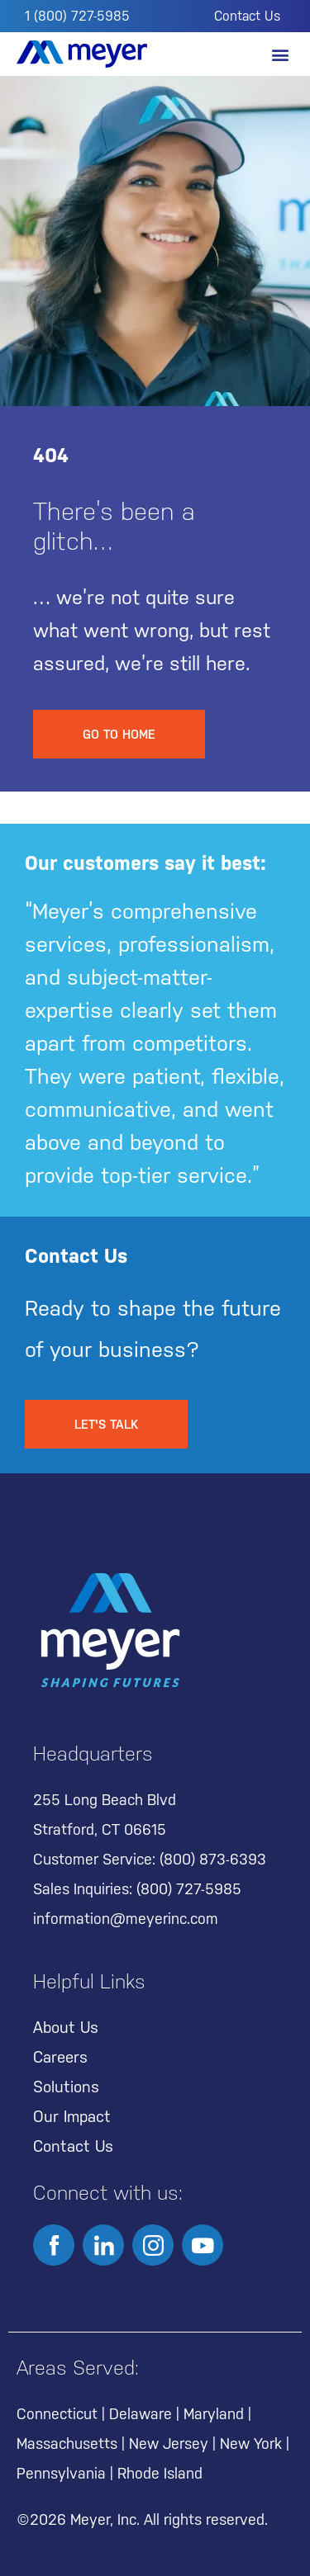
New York (251, 2443)
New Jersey (168, 2443)
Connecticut (57, 2413)
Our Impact (72, 2116)
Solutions (66, 2086)
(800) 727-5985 (188, 1889)
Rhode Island (160, 2473)
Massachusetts (67, 2443)
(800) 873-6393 (213, 1859)
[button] (279, 54)
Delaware (140, 2413)
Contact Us (247, 16)
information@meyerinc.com (125, 1918)
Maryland (214, 2413)
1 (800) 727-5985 (77, 16)
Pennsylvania (61, 2473)
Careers (60, 2057)
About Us (65, 2027)
